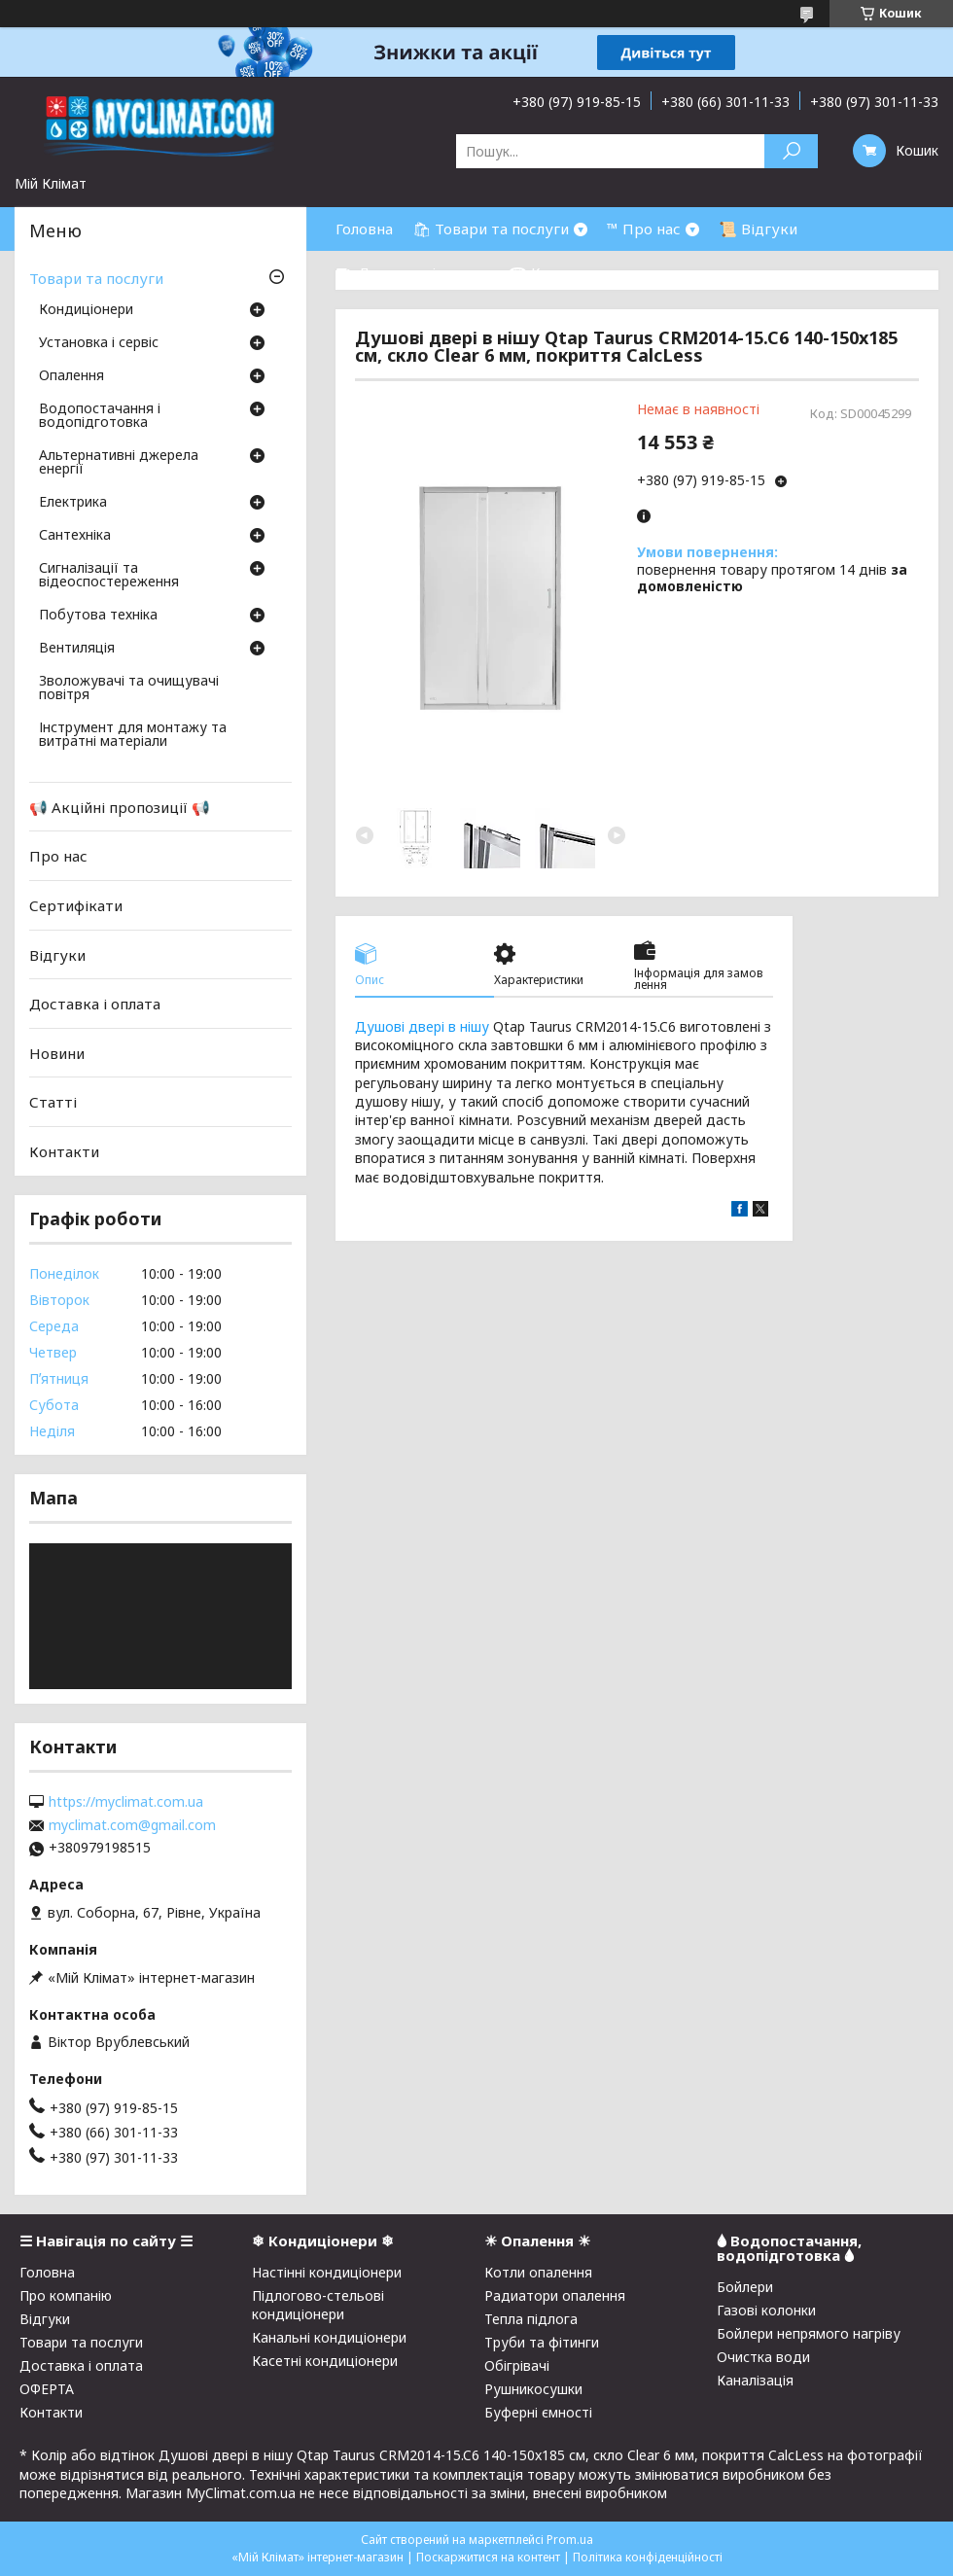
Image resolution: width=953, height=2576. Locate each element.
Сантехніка (75, 536)
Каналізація (755, 2380)
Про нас (58, 855)
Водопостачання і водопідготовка (99, 416)
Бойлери (745, 2286)
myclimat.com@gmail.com (132, 1825)
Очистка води (763, 2356)
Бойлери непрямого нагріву (808, 2333)
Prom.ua (570, 2539)
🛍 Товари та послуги (490, 228)
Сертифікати (76, 905)
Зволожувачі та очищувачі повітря (129, 688)
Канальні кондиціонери (329, 2337)
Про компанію (65, 2295)
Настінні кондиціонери (327, 2272)
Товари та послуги (96, 278)
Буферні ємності (538, 2412)
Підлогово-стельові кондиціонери (318, 2304)
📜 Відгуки (758, 228)
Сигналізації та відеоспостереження (109, 575)
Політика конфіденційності (648, 2557)
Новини (57, 1053)
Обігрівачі (516, 2365)
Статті (53, 1102)
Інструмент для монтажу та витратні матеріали (133, 735)
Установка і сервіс (99, 343)
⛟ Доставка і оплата (412, 272)
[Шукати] (791, 151)
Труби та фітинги (541, 2342)
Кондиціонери (86, 310)
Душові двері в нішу (422, 1026)
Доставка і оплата (94, 1003)
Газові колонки (766, 2310)
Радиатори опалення (554, 2295)
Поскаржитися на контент (488, 2557)
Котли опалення (538, 2272)
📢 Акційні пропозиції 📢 (119, 807)
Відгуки (57, 954)
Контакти (64, 1151)
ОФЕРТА (46, 2389)
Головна (364, 228)
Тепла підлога (531, 2319)
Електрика (73, 503)
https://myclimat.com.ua (126, 1802)
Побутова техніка (98, 615)
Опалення (71, 376)
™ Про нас (644, 228)
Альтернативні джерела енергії (118, 462)
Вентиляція (77, 648)
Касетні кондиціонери (325, 2360)
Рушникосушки (533, 2389)
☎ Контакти (555, 272)
